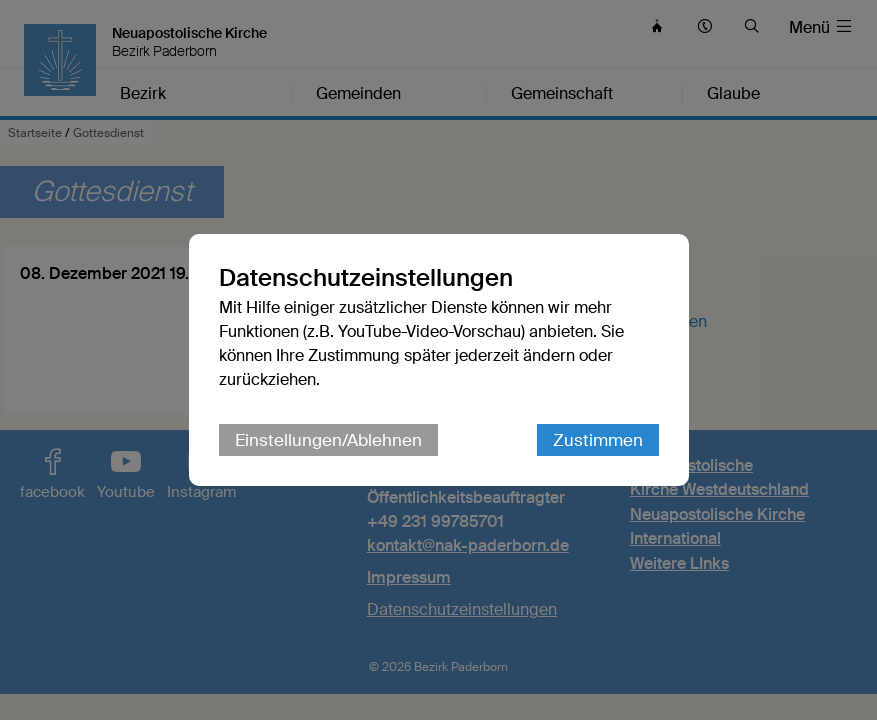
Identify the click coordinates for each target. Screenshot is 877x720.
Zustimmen (598, 440)
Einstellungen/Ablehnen (328, 440)
